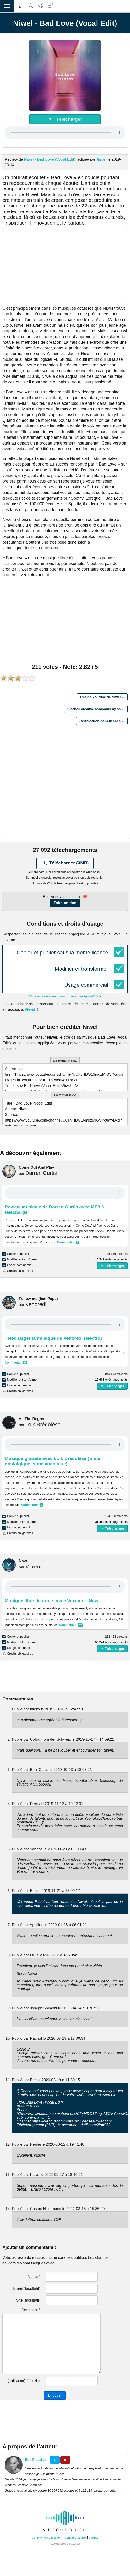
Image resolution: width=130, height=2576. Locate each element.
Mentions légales (75, 2537)
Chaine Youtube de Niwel (102, 697)
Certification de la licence (101, 721)
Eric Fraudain (36, 2460)
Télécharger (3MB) (65, 863)
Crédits (93, 2537)
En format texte (65, 1095)
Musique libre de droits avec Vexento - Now (51, 1600)
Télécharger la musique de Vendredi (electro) (53, 1338)
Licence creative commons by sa (95, 709)
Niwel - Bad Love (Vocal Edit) (49, 159)
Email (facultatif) (26, 2288)
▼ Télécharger (65, 119)
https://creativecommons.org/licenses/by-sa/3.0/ (65, 996)
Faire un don (65, 903)
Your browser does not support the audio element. (65, 132)
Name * (34, 2277)
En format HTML (65, 1060)
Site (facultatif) (28, 2300)
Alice (101, 159)
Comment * (30, 2310)
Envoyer (55, 2395)
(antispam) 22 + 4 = (23, 2381)
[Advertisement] (65, 263)
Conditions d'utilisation (46, 2537)
